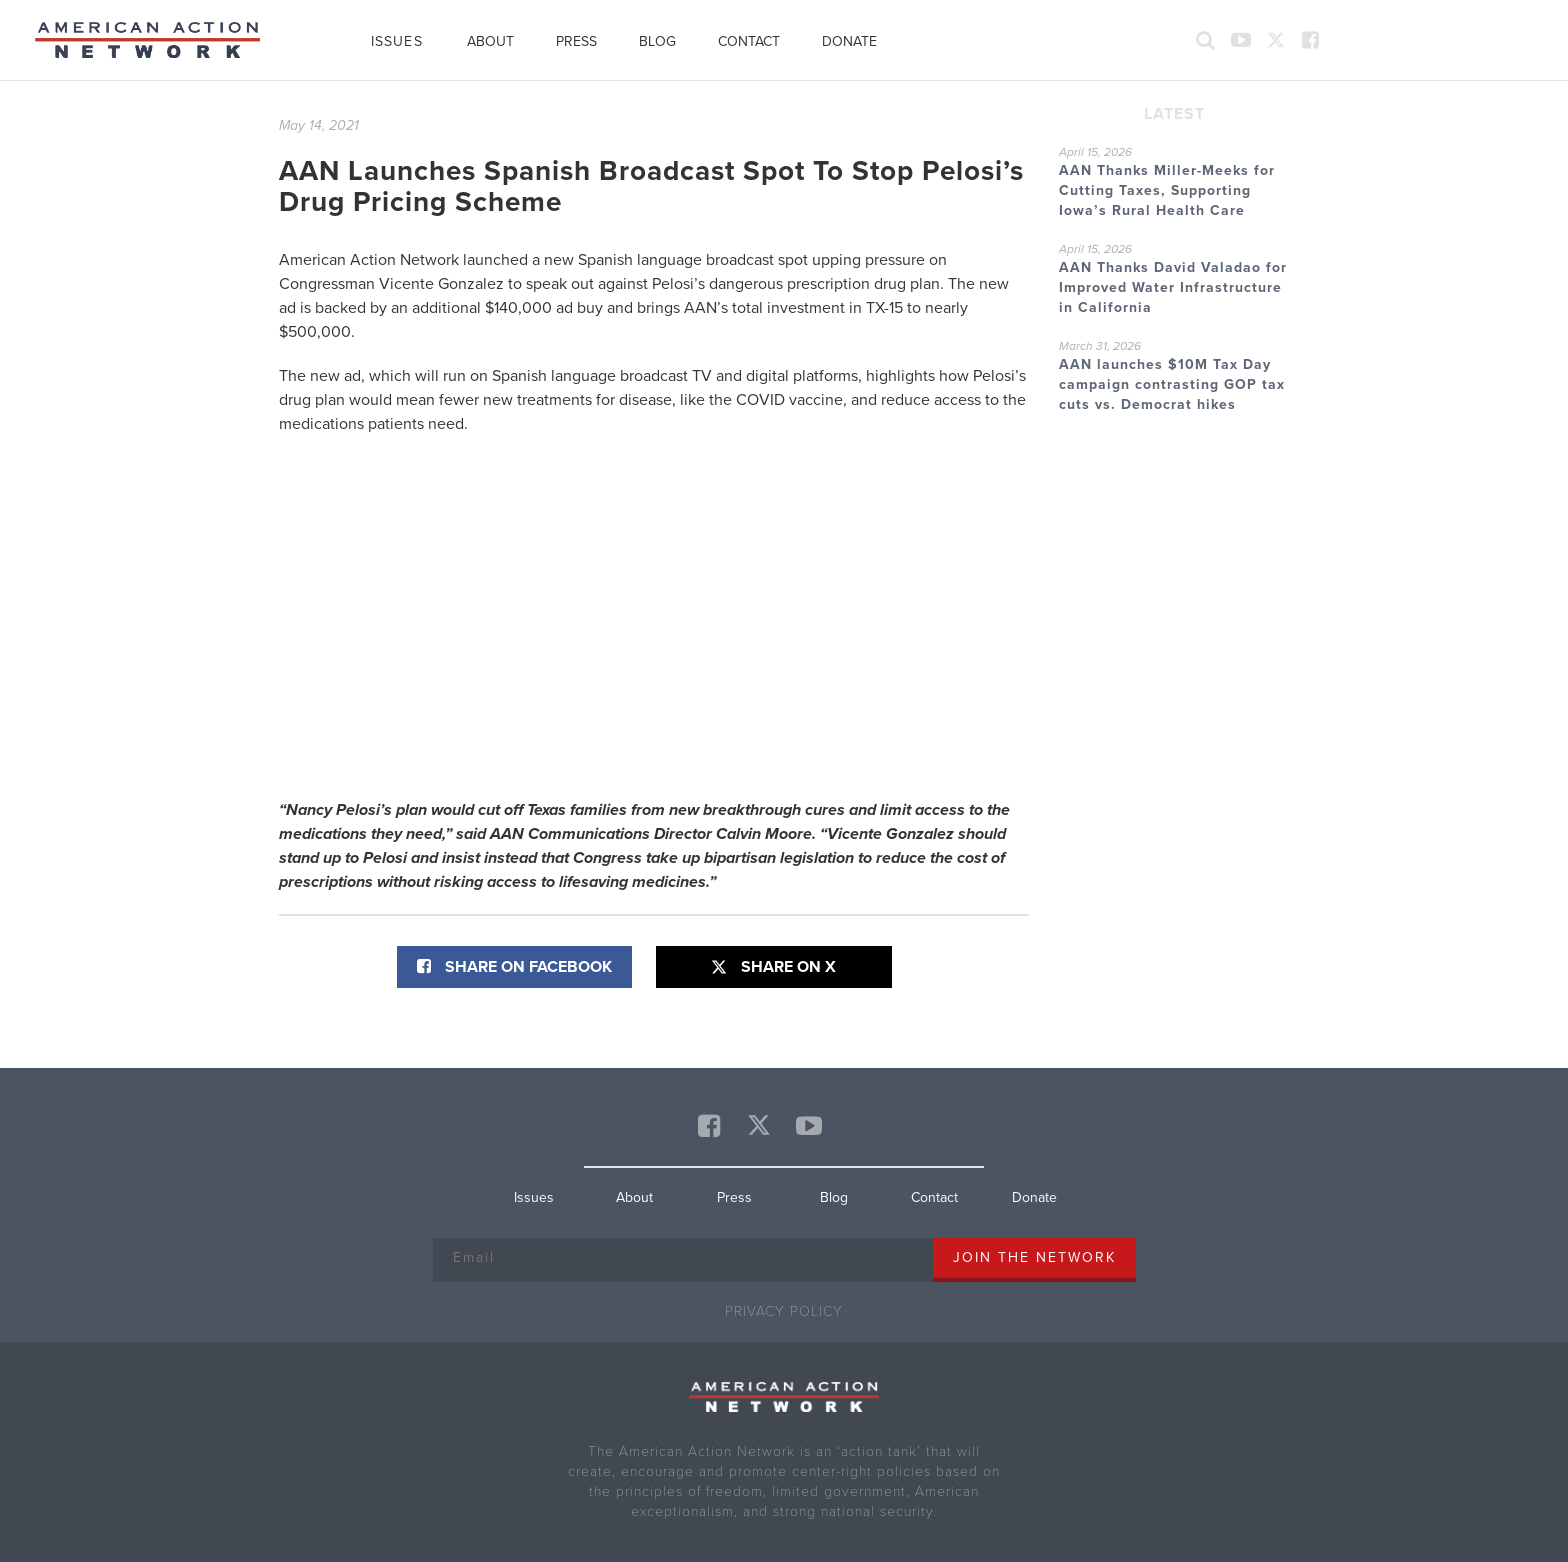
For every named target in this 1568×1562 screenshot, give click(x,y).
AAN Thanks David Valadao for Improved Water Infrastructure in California (1173, 287)
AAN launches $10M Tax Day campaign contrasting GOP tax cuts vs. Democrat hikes (1172, 384)
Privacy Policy (784, 1311)
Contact (749, 41)
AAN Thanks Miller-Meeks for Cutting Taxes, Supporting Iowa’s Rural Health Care (1167, 190)
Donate (849, 41)
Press (576, 41)
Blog (657, 41)
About (490, 41)
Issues (397, 41)
